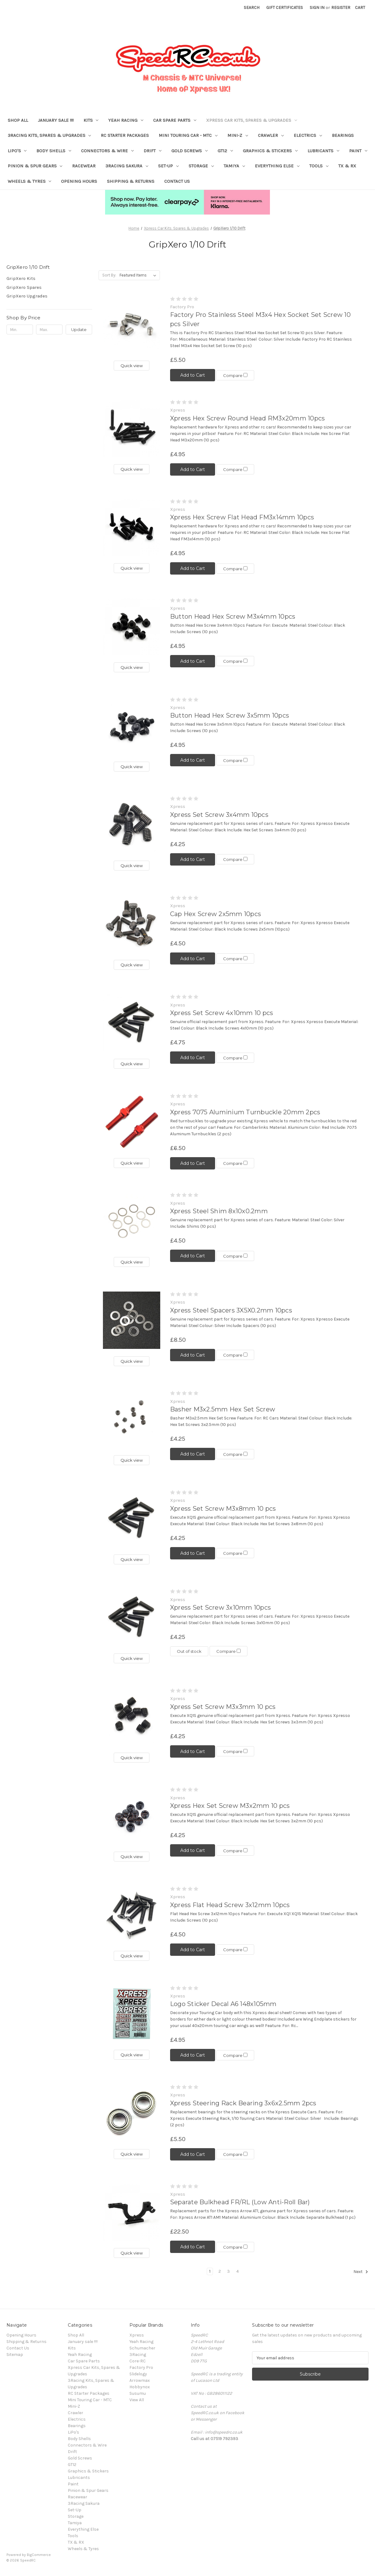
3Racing (137, 2354)
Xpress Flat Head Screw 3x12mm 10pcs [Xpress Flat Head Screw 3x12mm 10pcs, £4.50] (230, 1905)
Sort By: (109, 275)
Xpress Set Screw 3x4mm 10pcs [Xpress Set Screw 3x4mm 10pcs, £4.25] (219, 814)
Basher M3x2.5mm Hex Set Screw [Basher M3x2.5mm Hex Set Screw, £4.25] (222, 1409)
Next (360, 2272)
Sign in (317, 7)
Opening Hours (79, 181)
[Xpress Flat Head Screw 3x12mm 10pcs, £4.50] (131, 1914)
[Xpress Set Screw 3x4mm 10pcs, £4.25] (131, 825)
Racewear (84, 166)
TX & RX (347, 166)
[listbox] (139, 275)
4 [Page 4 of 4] (237, 2271)
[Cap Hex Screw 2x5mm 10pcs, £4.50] (131, 923)
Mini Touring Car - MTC (188, 135)
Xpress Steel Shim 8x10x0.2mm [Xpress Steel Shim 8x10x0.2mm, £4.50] (219, 1211)
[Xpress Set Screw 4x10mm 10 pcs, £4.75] (131, 1023)
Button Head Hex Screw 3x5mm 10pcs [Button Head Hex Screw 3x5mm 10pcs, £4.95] (229, 715)
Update (79, 329)
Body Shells (53, 151)
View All (136, 2399)
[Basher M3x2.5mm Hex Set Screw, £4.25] (131, 1419)
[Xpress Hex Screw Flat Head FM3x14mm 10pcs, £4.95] (131, 527)
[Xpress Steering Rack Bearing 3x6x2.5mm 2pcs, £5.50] (131, 2113)
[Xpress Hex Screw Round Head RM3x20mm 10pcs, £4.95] (131, 428)
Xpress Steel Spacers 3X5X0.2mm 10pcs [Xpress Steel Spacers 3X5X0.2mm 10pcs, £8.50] (231, 1310)
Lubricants (323, 151)
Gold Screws (189, 151)
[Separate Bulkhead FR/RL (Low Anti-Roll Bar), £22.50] (131, 2212)
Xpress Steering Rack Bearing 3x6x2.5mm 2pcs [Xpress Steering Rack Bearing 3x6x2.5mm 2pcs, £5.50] (243, 2103)
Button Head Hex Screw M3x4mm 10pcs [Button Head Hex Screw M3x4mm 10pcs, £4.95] (233, 616)
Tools (318, 166)
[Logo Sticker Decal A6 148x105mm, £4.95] (131, 2014)
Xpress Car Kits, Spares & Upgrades (251, 120)
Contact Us (177, 181)
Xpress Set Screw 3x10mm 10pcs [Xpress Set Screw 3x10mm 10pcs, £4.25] (220, 1607)
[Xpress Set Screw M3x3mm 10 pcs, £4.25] (131, 1716)
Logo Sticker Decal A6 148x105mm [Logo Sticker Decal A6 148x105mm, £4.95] (223, 2004)
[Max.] (49, 329)
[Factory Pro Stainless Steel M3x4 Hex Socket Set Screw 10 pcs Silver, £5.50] (131, 325)
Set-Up (168, 166)
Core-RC (137, 2361)
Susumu (137, 2393)
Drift (152, 151)
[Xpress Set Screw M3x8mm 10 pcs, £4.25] (131, 1518)
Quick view (131, 365)
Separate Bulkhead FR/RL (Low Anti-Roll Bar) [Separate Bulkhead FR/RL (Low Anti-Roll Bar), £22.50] (240, 2202)
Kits (91, 120)
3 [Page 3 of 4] (228, 2271)
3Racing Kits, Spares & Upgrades (49, 135)
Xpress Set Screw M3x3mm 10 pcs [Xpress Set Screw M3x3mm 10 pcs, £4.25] (223, 1706)
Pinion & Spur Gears (35, 166)
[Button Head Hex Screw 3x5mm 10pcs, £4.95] (131, 725)
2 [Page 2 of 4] (219, 2271)
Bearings (343, 135)
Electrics (308, 135)
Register (340, 7)
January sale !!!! (56, 120)
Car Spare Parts (174, 120)
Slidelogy (138, 2374)
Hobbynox (139, 2387)
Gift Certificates (284, 7)
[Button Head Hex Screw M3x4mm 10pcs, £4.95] (131, 626)
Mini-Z (237, 135)
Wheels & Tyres (29, 181)
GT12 (225, 151)
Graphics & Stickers (270, 151)
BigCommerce (39, 2555)
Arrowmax (139, 2380)
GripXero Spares (24, 287)
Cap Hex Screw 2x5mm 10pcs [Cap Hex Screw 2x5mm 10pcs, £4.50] (215, 914)
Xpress (136, 2335)
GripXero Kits (20, 278)
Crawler (271, 135)
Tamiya (234, 166)
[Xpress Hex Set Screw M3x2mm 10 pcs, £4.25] (131, 1816)
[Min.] (19, 329)
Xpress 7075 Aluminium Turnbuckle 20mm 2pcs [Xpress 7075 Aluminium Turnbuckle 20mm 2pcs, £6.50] (245, 1112)
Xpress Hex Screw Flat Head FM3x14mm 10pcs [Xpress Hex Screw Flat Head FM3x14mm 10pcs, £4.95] (242, 517)
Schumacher (142, 2348)
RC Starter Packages (125, 135)
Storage (201, 166)
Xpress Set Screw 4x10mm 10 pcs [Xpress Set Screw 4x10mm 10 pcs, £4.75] (221, 1013)
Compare (238, 375)
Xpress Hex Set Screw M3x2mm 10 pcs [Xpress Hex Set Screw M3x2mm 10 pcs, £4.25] (230, 1805)
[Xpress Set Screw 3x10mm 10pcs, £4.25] (131, 1617)
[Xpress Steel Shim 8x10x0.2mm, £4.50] (131, 1221)
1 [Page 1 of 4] (209, 2271)
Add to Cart (192, 375)
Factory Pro (141, 2367)
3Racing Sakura (126, 166)
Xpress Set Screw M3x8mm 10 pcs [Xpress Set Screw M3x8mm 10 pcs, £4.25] (223, 1508)
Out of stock (189, 1651)
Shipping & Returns (130, 181)
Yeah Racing (125, 120)
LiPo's (17, 151)
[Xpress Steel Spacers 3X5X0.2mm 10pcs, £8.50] (131, 1320)
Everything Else (277, 166)
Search (251, 7)
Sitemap (14, 2354)
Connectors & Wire (107, 151)
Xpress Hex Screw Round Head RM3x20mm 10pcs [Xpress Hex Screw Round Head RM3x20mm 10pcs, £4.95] (247, 418)
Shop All (18, 120)
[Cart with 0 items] (360, 7)
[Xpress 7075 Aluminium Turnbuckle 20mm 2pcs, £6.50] (131, 1122)
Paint (358, 151)
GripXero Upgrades (26, 296)
